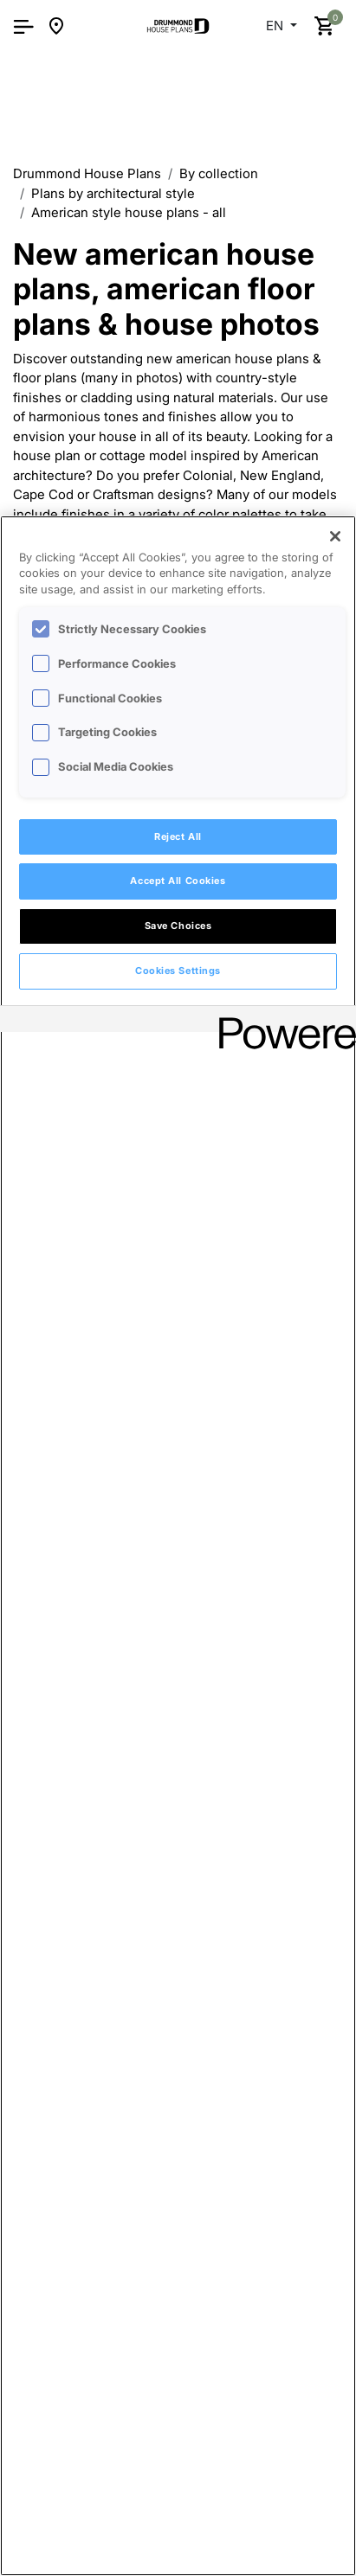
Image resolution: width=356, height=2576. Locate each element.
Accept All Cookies (177, 881)
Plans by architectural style (113, 193)
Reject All (178, 836)
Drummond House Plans (87, 173)
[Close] (335, 536)
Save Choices (178, 926)
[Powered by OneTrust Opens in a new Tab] (281, 1021)
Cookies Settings (178, 970)
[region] (178, 1546)
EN (276, 25)
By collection (218, 173)
